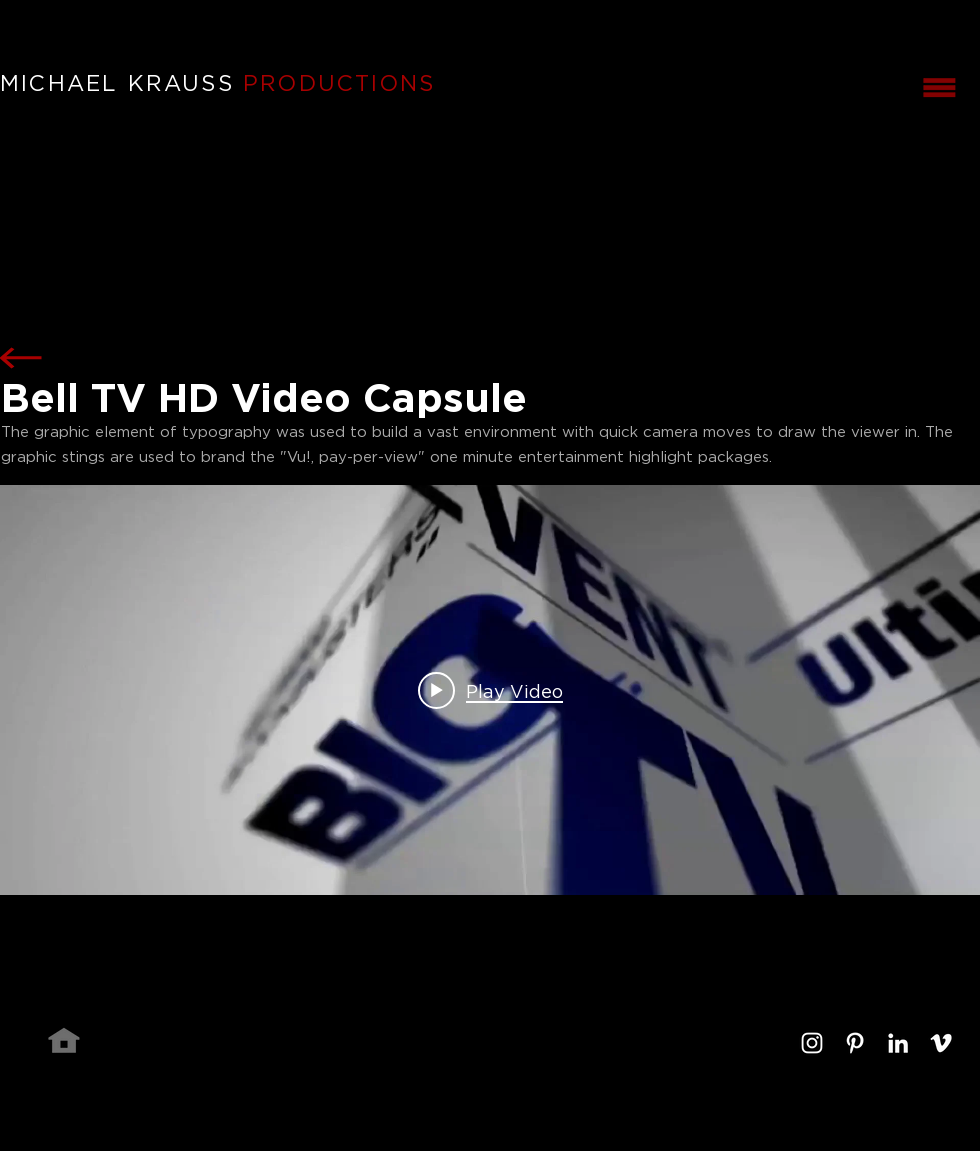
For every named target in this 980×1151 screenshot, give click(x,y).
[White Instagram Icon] (812, 1043)
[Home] (64, 1040)
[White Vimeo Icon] (941, 1043)
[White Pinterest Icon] (855, 1043)
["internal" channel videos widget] (490, 690)
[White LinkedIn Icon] (898, 1043)
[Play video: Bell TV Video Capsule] (490, 690)
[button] (939, 87)
